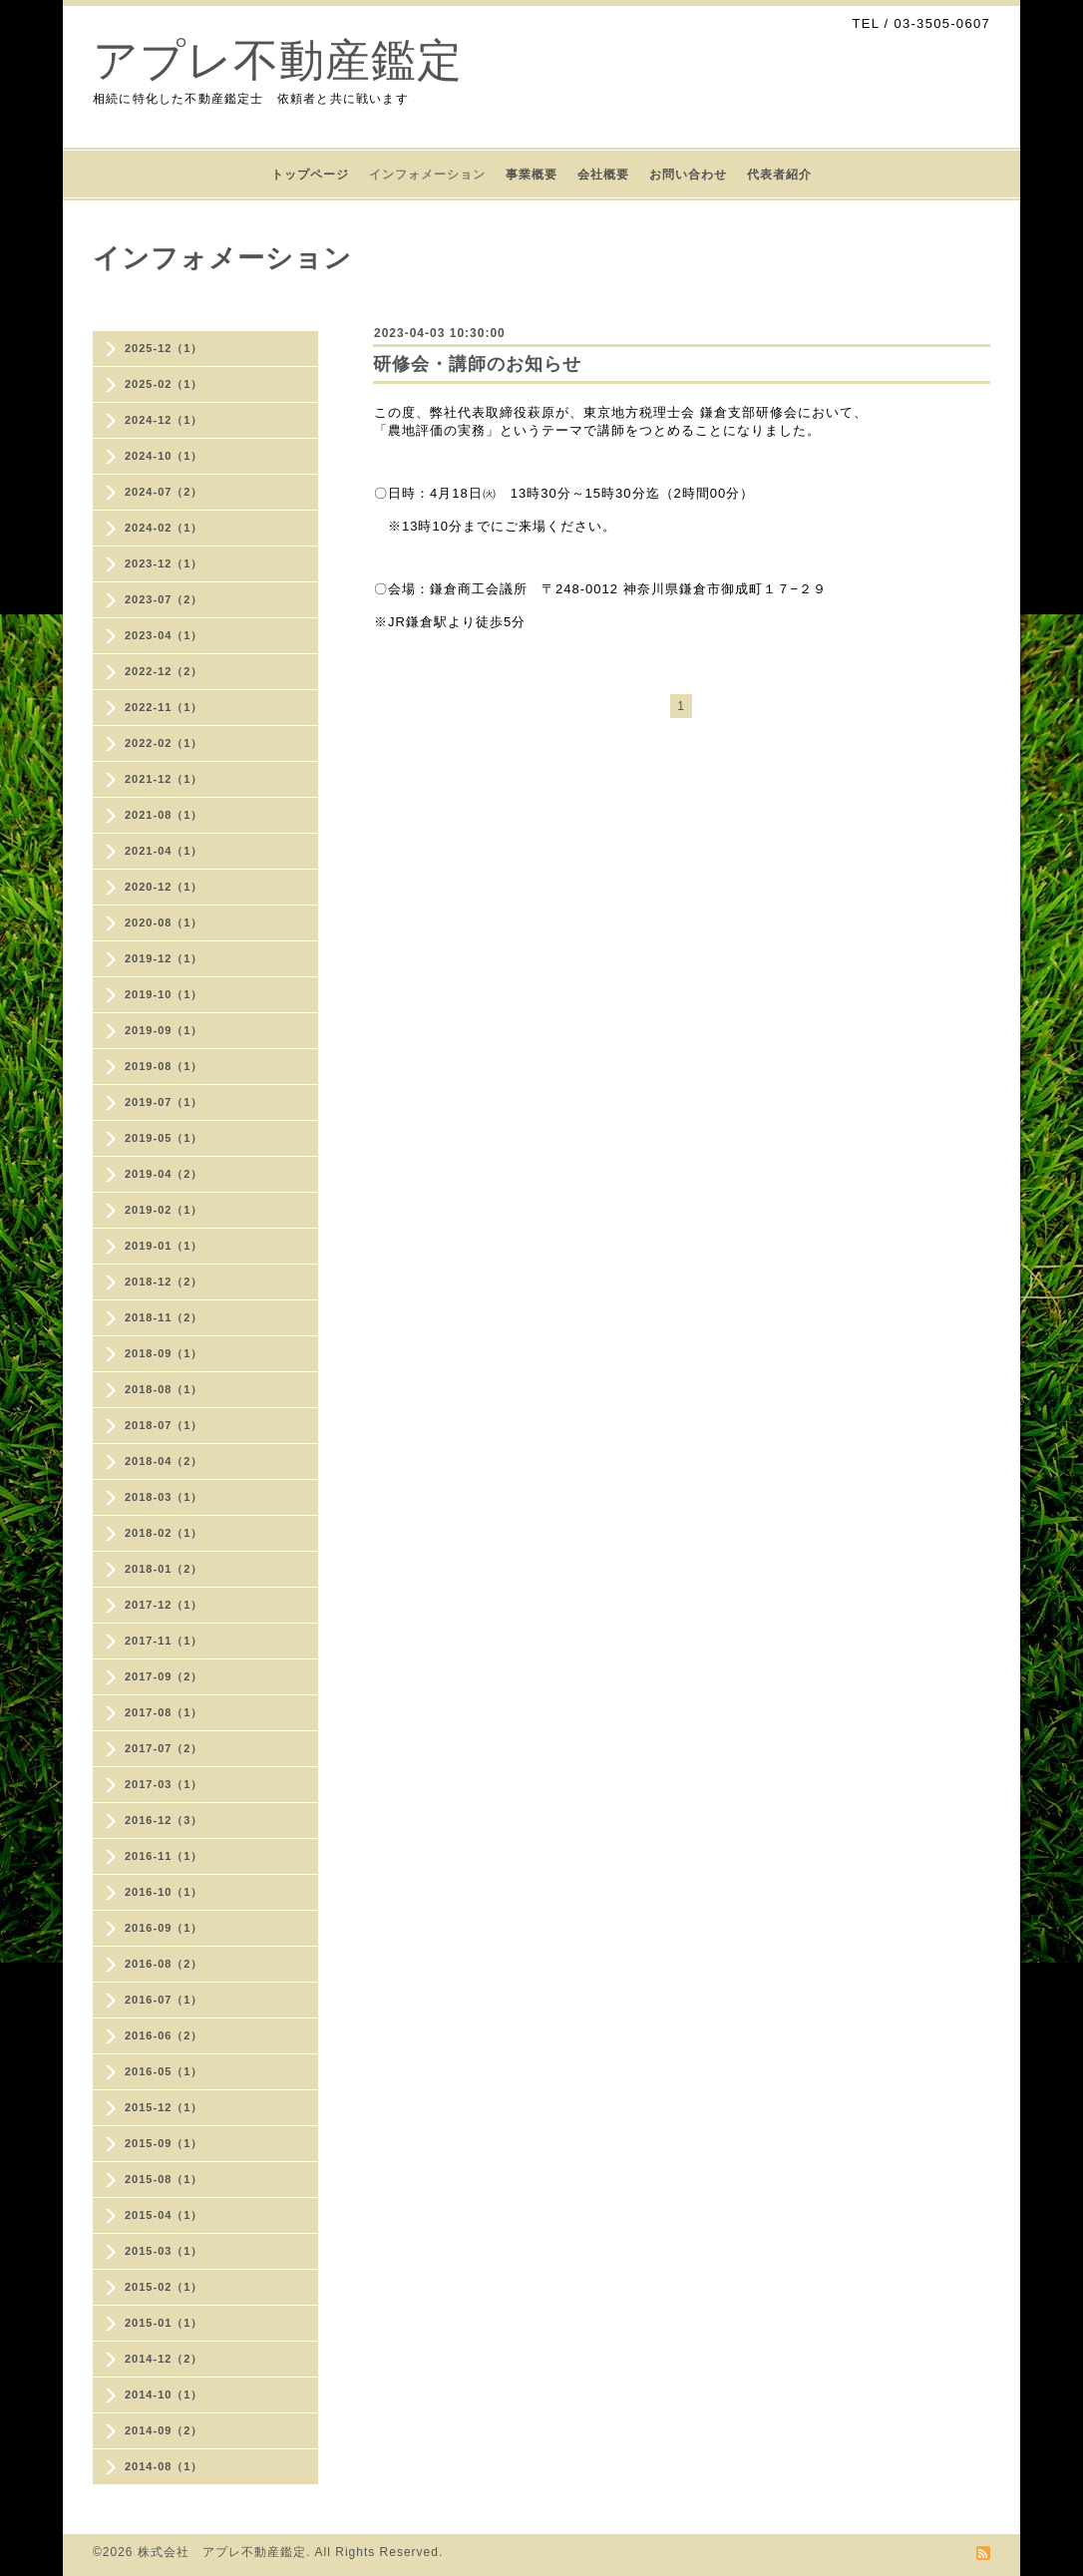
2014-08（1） (164, 2466)
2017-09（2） (164, 1676)
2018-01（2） (164, 1569)
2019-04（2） (164, 1174)
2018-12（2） (164, 1282)
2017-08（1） (164, 1712)
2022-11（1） (164, 707)
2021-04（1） (164, 851)
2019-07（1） (164, 1102)
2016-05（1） (164, 2071)
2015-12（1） (164, 2107)
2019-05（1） (164, 1138)
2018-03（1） (164, 1497)
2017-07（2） (164, 1748)
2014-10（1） (164, 2394)
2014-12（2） (164, 2359)
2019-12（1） (164, 958)
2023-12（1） (164, 563)
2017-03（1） (164, 1784)
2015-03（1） (164, 2251)
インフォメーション (427, 175)
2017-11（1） (164, 1641)
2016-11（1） (164, 1856)
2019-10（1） (164, 994)
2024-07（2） (164, 492)
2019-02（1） (164, 1210)
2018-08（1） (164, 1389)
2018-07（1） (164, 1425)
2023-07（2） (164, 599)
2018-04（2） (164, 1461)
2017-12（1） (164, 1605)
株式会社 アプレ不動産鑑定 (222, 2552)
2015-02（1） (164, 2287)
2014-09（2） (164, 2430)
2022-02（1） (164, 743)
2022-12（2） (164, 671)
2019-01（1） (164, 1246)
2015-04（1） (164, 2215)
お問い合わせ (688, 175)
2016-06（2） (164, 2035)
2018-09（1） (164, 1353)
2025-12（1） (164, 348)
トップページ (310, 175)
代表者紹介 (779, 175)
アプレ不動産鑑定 (278, 60)
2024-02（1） (164, 528)
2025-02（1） (164, 384)
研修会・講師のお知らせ (477, 364)
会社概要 (603, 175)
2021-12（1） (164, 779)
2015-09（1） (164, 2143)
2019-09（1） (164, 1030)
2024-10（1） (164, 456)
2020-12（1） (164, 887)
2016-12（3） (164, 1820)
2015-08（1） (164, 2179)
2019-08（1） (164, 1066)
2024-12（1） (164, 420)
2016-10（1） (164, 1892)
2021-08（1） (164, 815)
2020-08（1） (164, 922)
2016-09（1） (164, 1928)
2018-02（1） (164, 1533)
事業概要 (531, 175)
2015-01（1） (164, 2323)
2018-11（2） (164, 1317)
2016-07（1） (164, 2000)
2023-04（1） (164, 635)
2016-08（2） (164, 1964)
